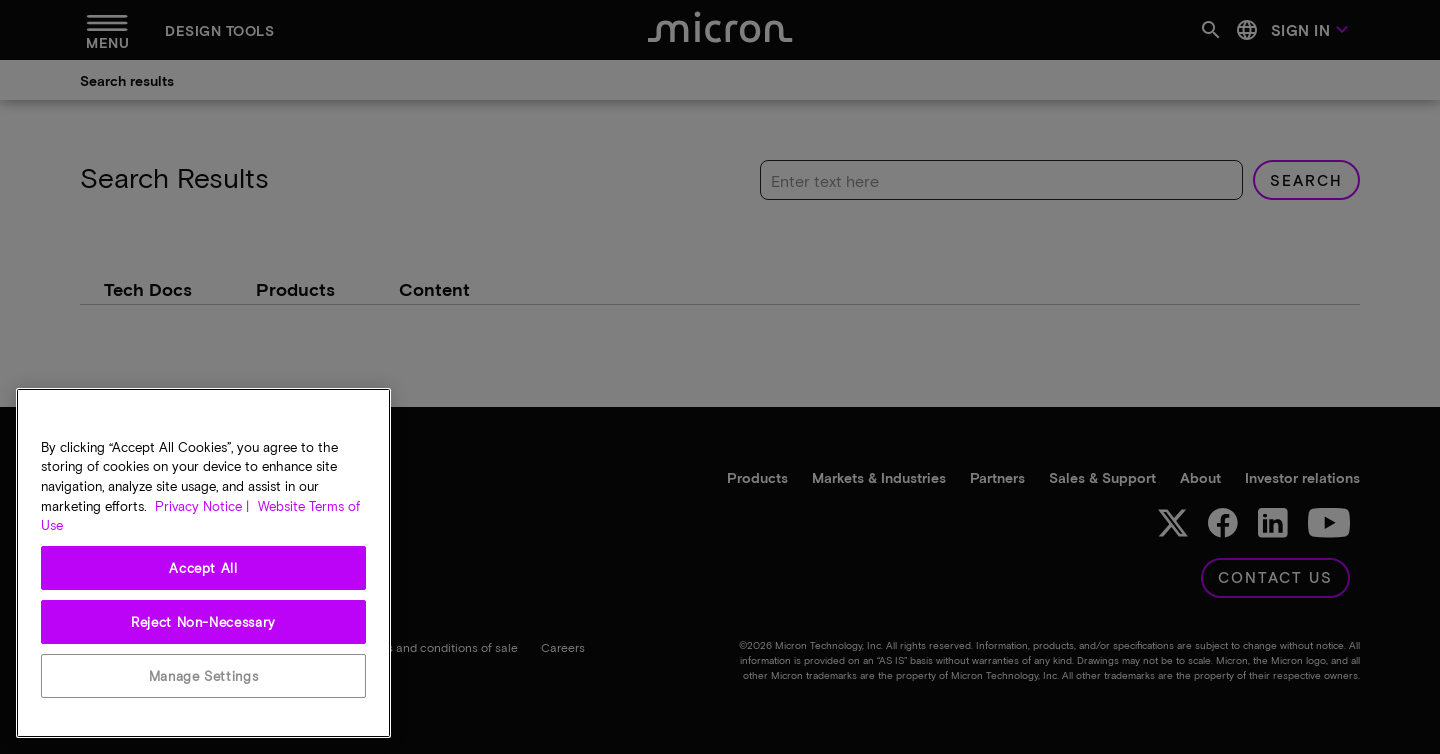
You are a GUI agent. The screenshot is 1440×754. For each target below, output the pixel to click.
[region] (203, 563)
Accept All (203, 568)
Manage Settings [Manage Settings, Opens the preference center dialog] (204, 676)
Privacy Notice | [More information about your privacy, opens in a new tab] (202, 506)
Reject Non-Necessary (203, 622)
